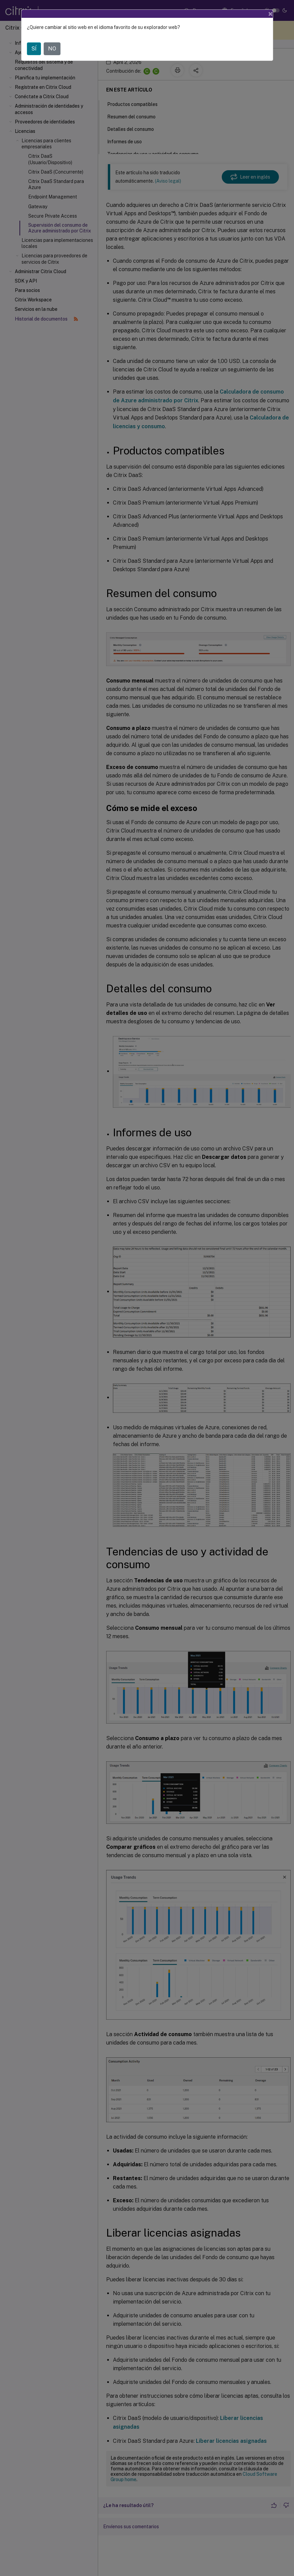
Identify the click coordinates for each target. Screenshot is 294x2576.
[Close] (270, 13)
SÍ (34, 48)
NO (52, 48)
